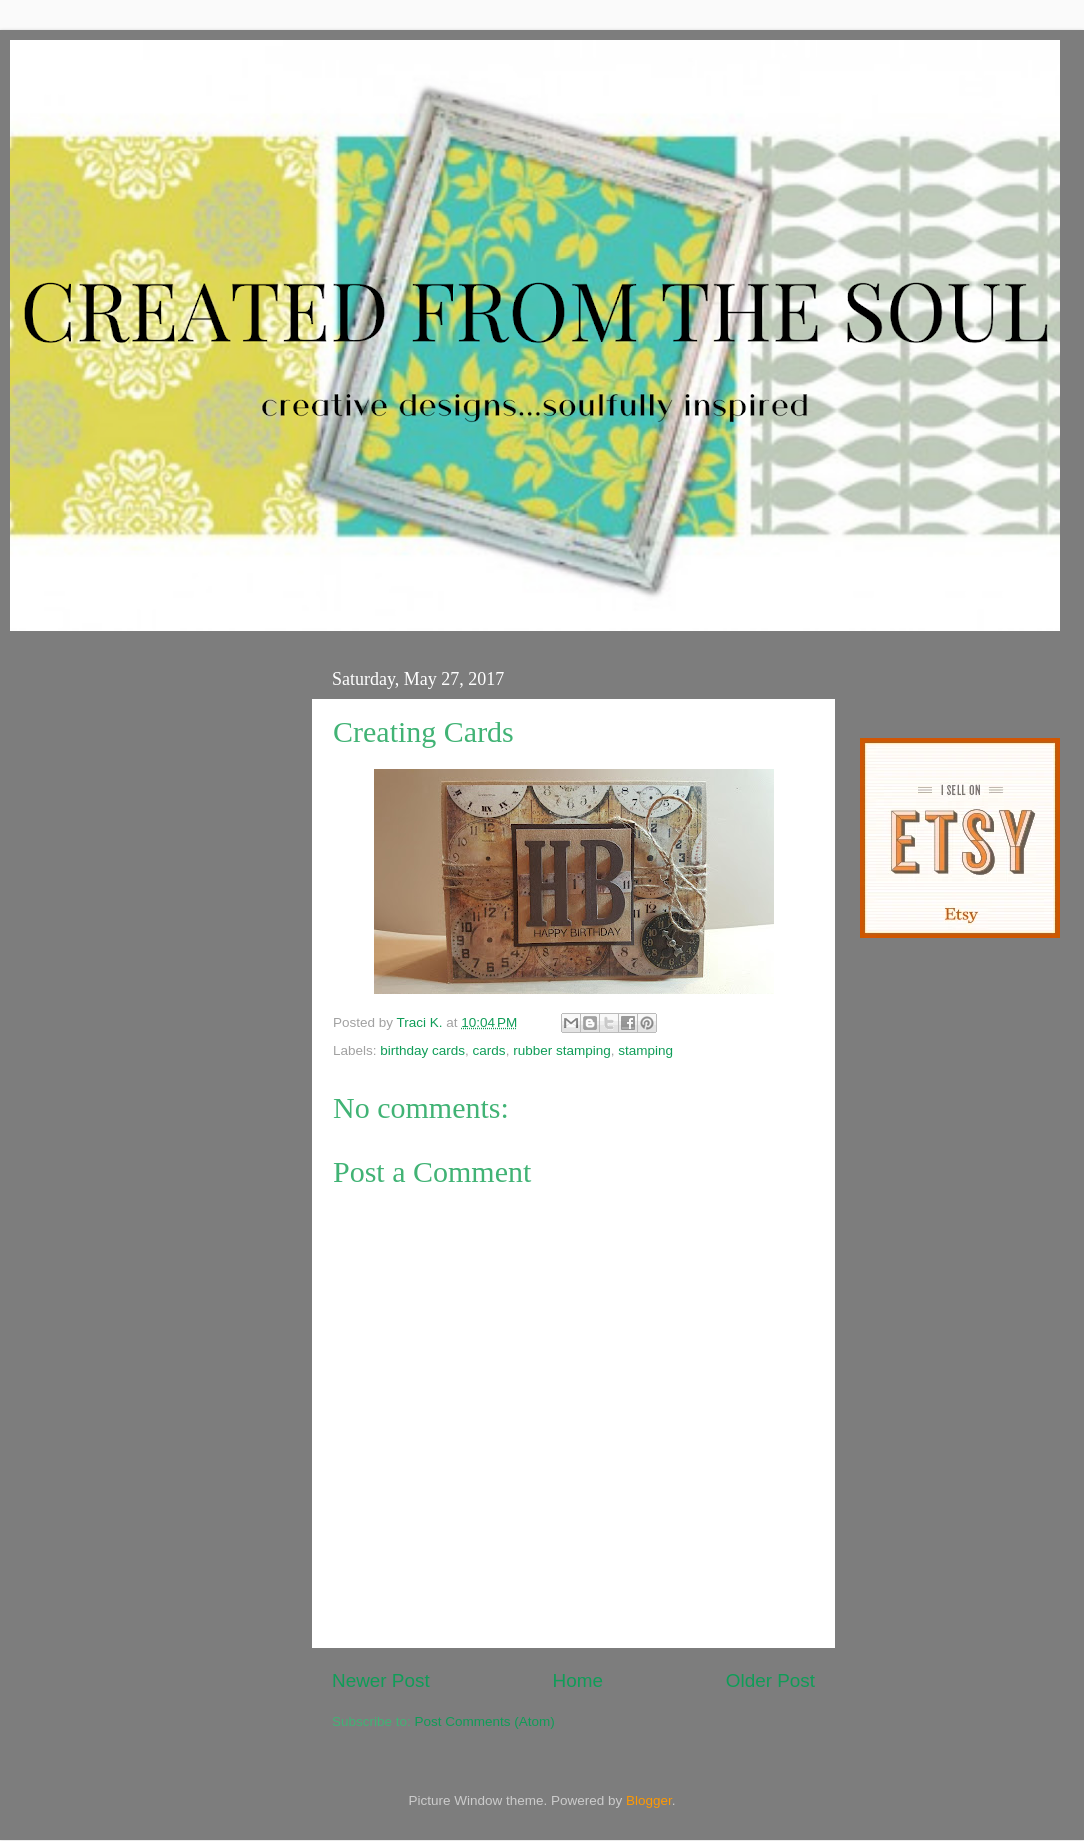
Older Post (770, 1680)
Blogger (649, 1800)
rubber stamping (562, 1050)
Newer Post (381, 1680)
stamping (645, 1050)
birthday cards (422, 1050)
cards (489, 1050)
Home (578, 1680)
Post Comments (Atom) (485, 1721)
